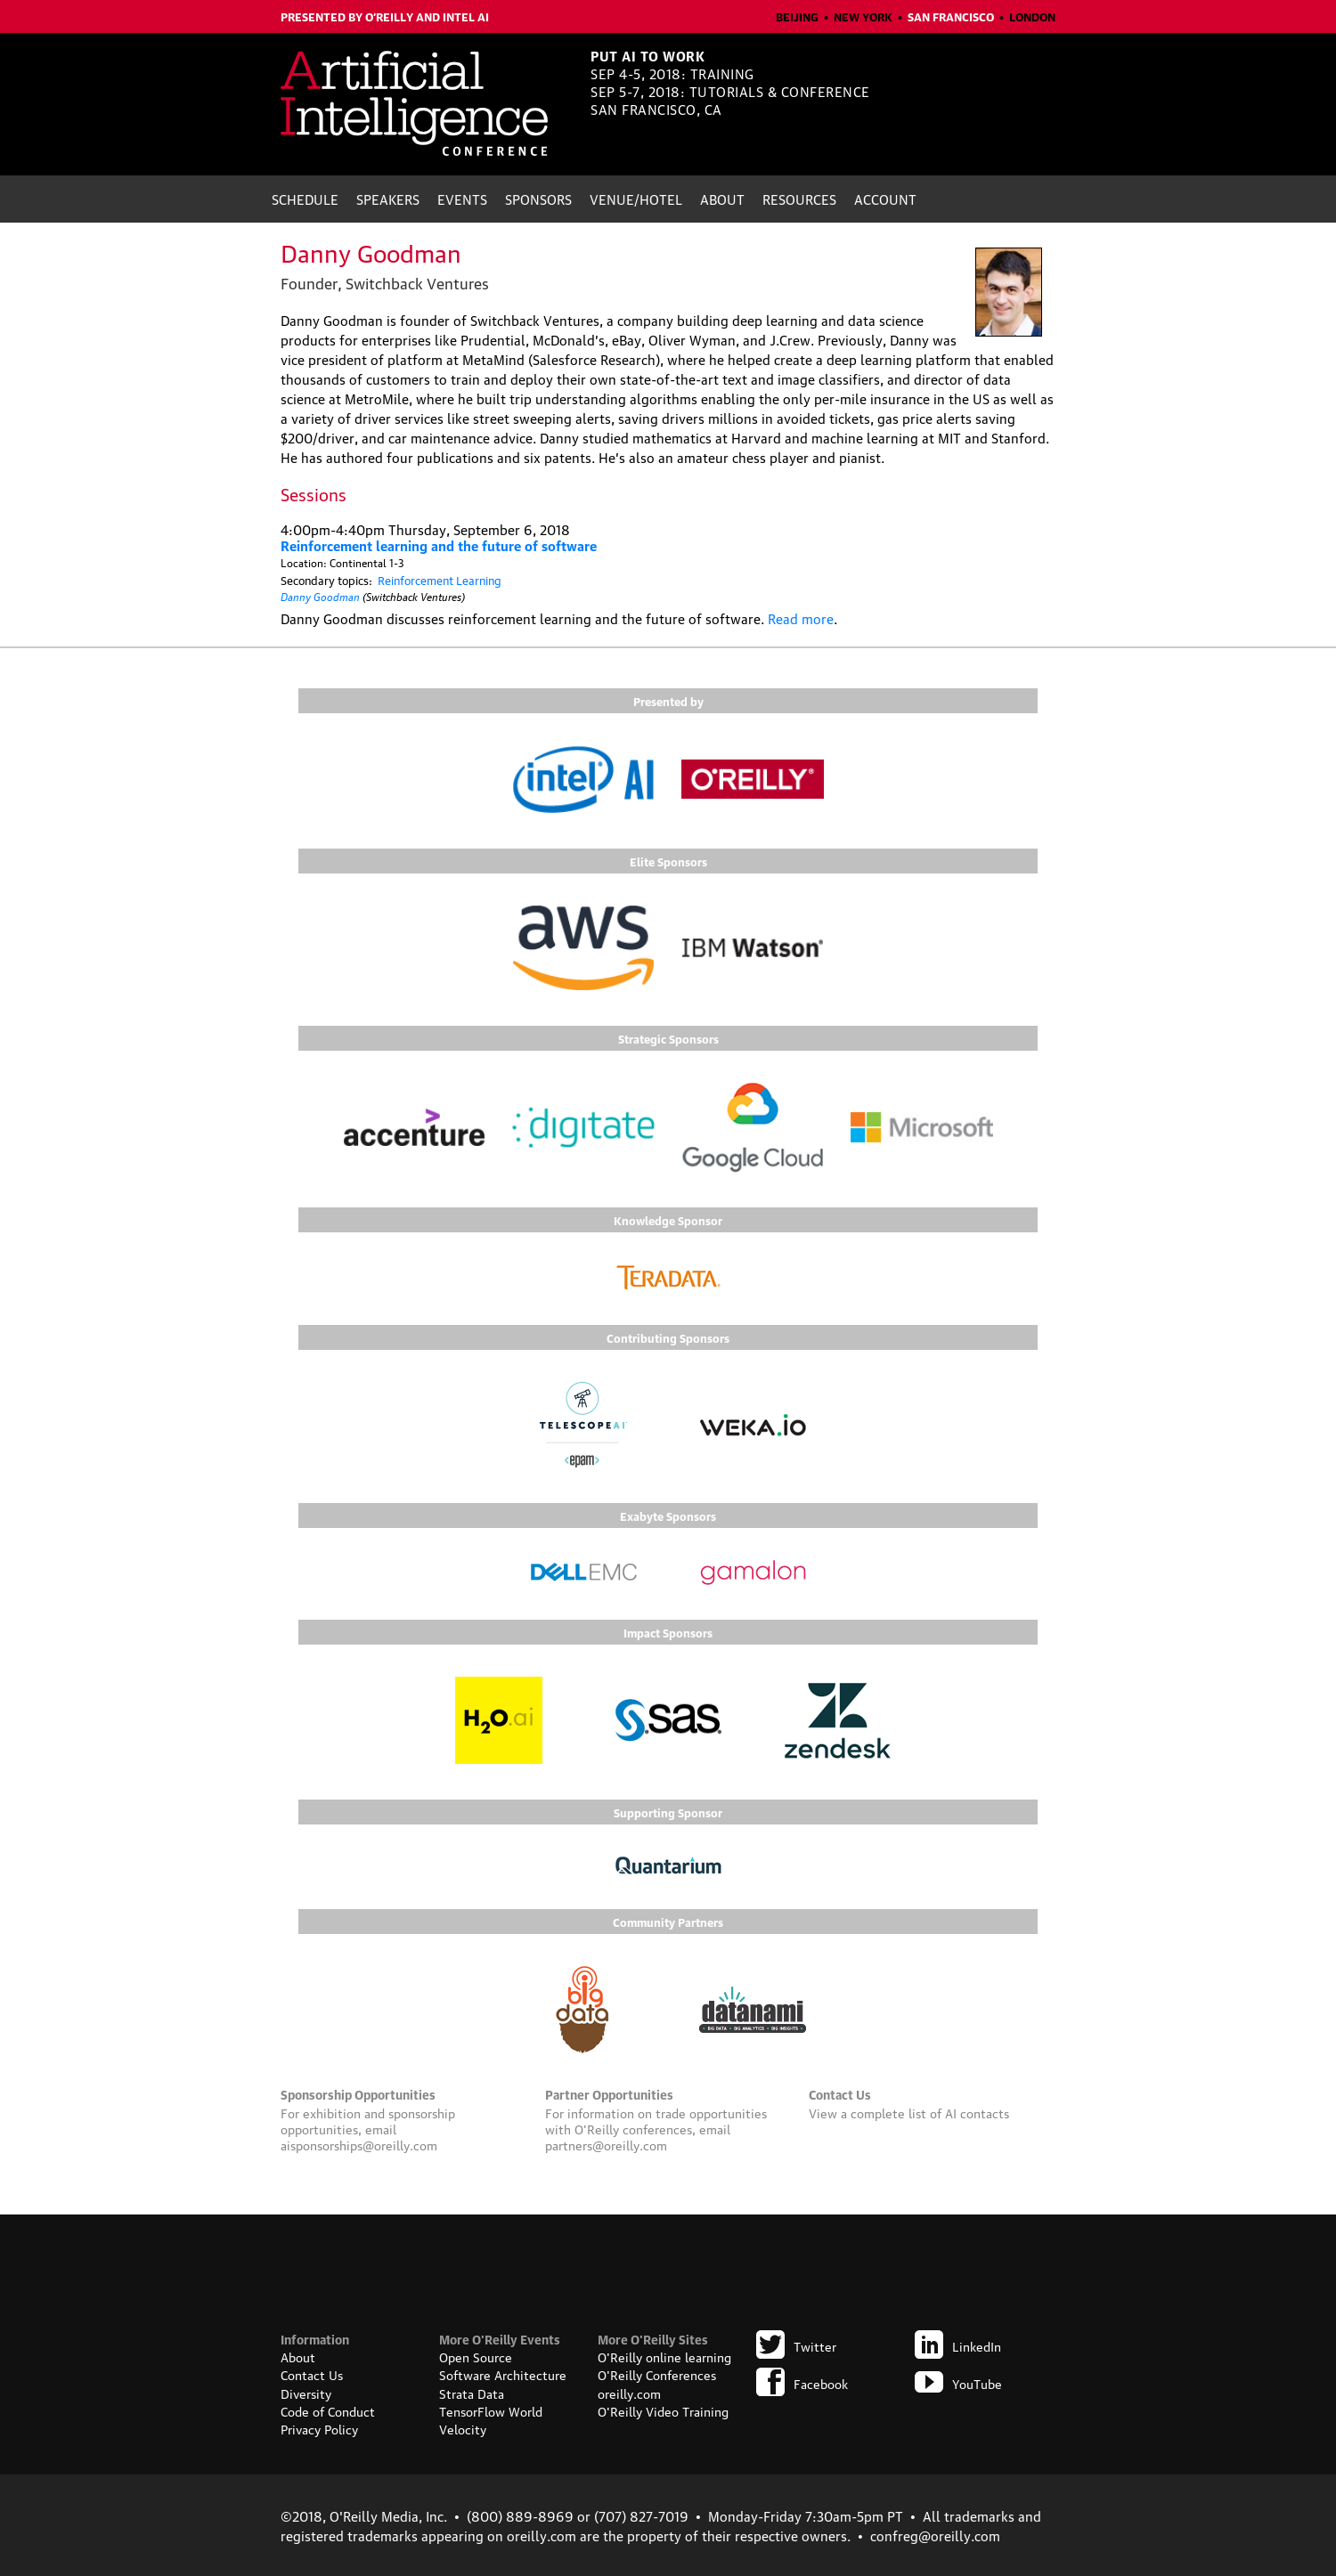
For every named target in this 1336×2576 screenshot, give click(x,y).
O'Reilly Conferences (657, 2374)
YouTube (958, 2383)
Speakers (388, 198)
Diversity (306, 2392)
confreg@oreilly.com (935, 2535)
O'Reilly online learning (664, 2356)
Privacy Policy (319, 2428)
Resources (799, 198)
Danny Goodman (320, 595)
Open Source (475, 2356)
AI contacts (977, 2112)
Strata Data (471, 2392)
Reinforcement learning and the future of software (439, 545)
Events (462, 198)
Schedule (305, 198)
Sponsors (538, 198)
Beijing (797, 16)
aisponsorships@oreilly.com (359, 2144)
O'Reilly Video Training (663, 2410)
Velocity (462, 2428)
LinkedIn (958, 2345)
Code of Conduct (328, 2410)
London (1032, 16)
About (722, 198)
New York (863, 16)
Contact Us (312, 2374)
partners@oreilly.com (606, 2144)
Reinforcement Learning (439, 580)
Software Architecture (502, 2374)
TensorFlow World (490, 2410)
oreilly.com (629, 2392)
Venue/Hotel (636, 198)
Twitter (796, 2345)
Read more (801, 618)
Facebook (802, 2383)
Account (885, 198)
